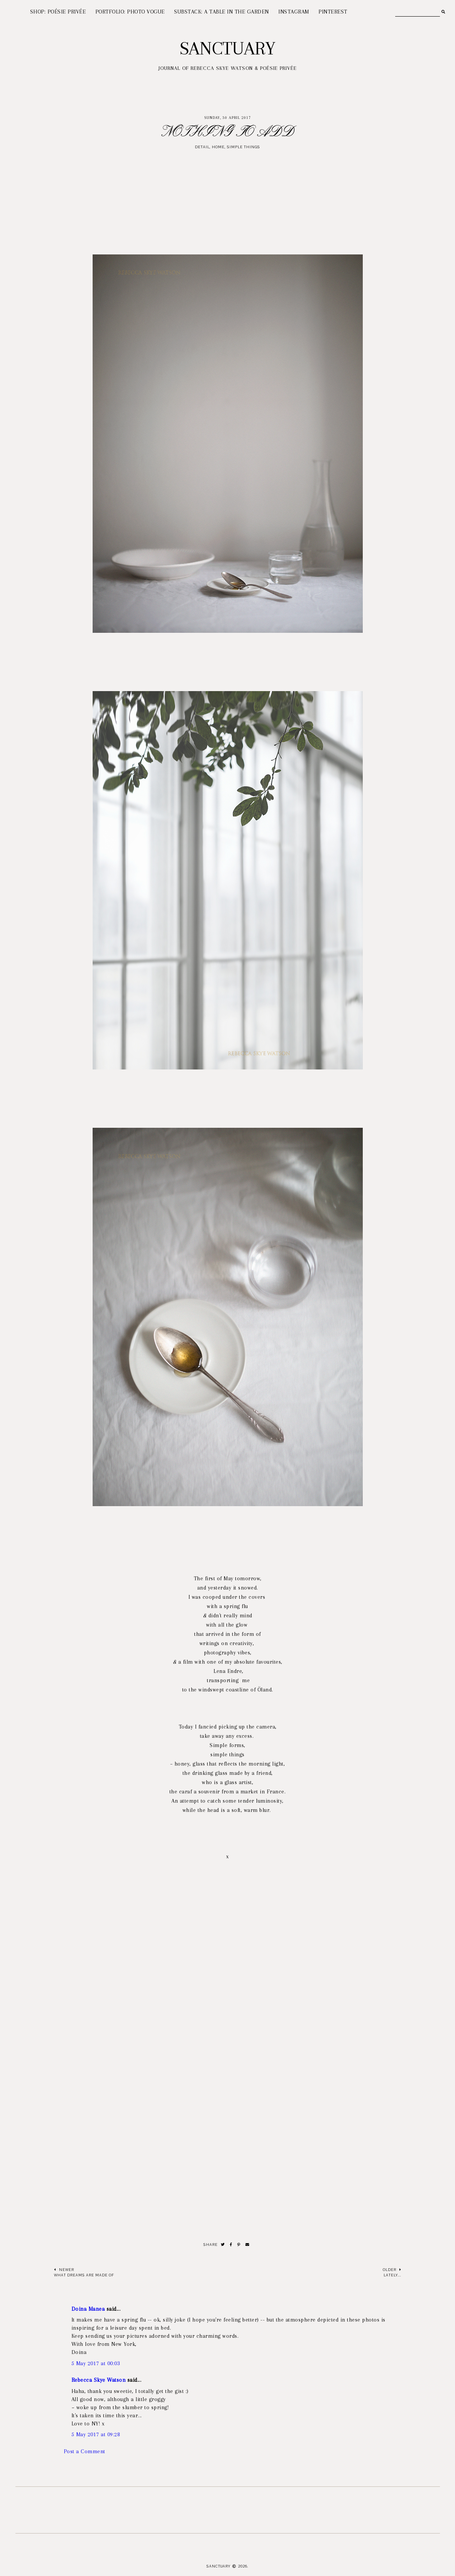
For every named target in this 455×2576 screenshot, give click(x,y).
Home (218, 146)
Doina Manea (88, 2309)
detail (202, 146)
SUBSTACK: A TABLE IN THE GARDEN (221, 11)
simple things (243, 146)
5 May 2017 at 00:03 (95, 2363)
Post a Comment (84, 2451)
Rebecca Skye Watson (98, 2380)
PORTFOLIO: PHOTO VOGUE (130, 11)
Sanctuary (227, 48)
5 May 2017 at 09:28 (95, 2434)
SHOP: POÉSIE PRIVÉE (58, 11)
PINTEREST (332, 11)
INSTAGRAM (293, 11)
